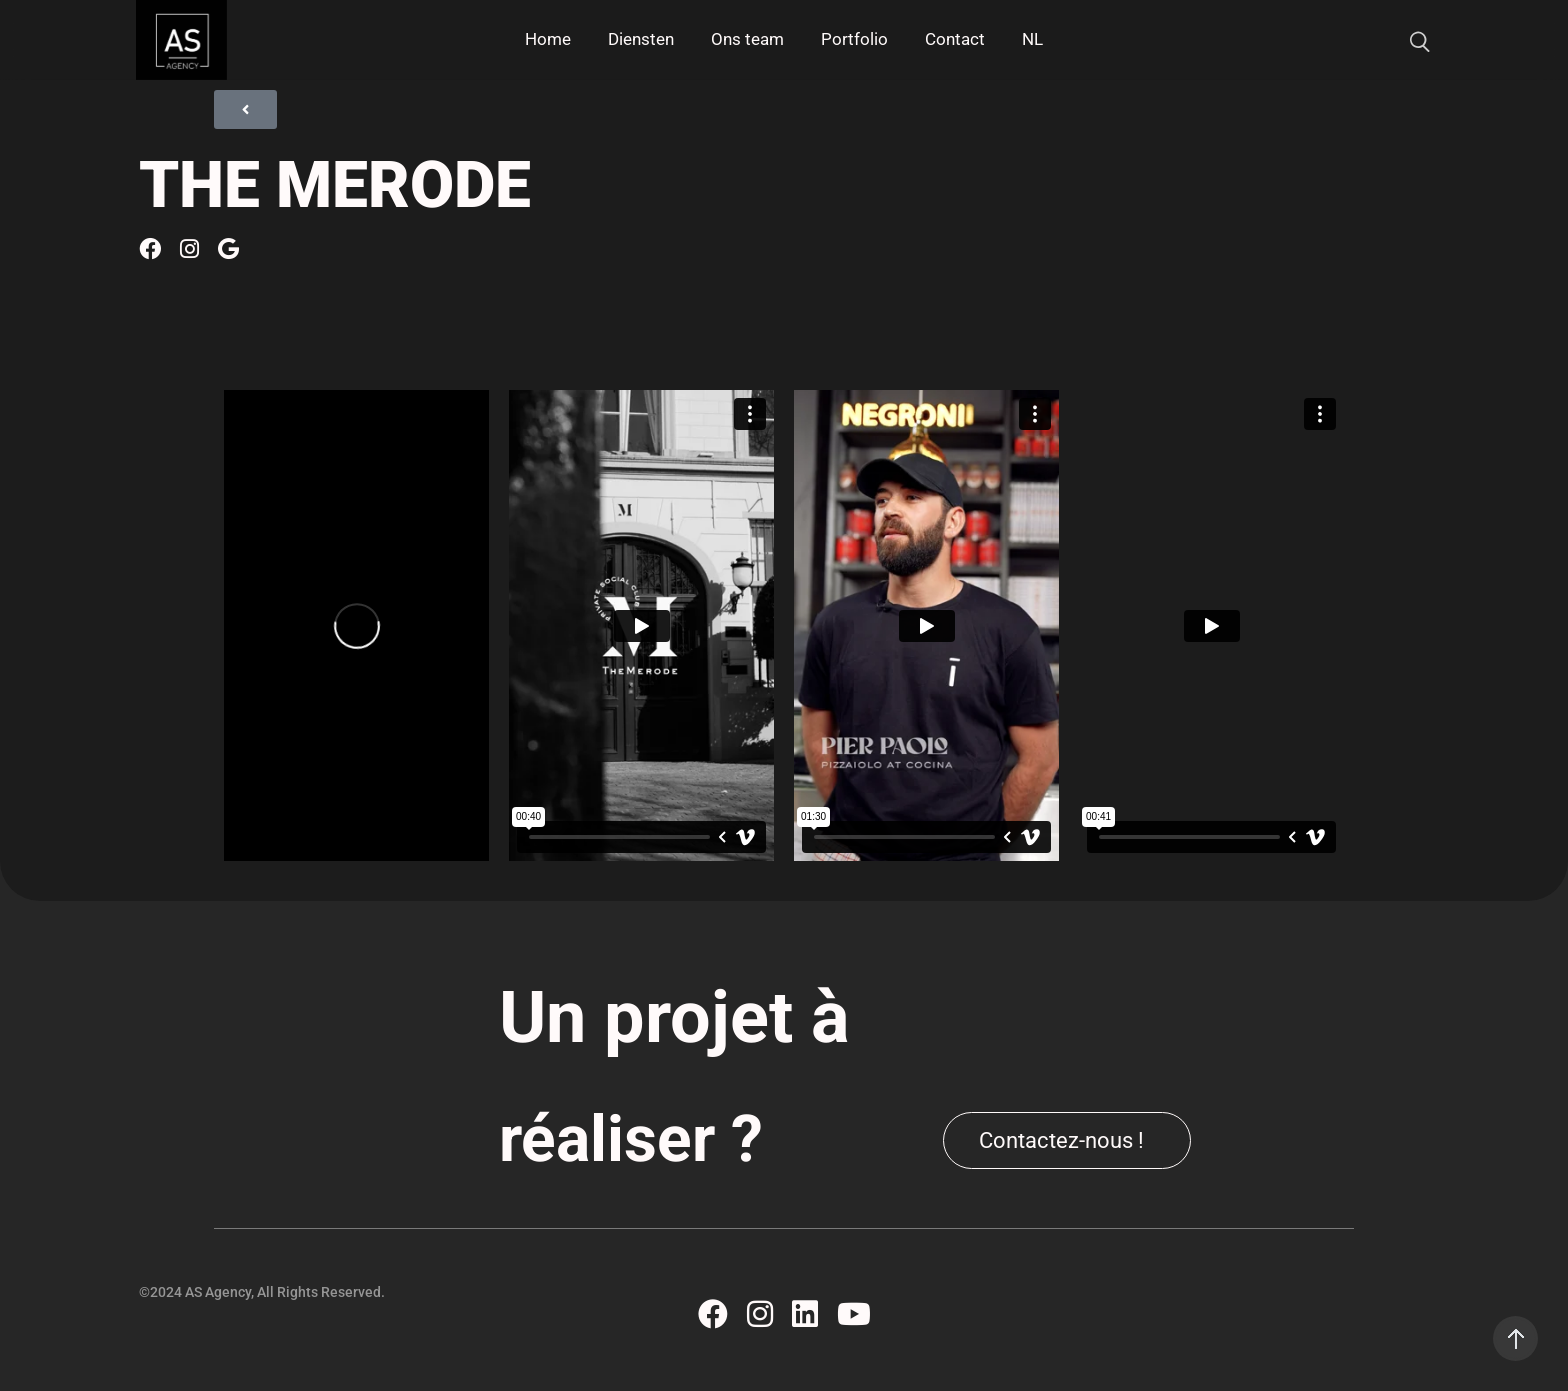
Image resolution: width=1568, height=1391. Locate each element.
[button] (1067, 1140)
